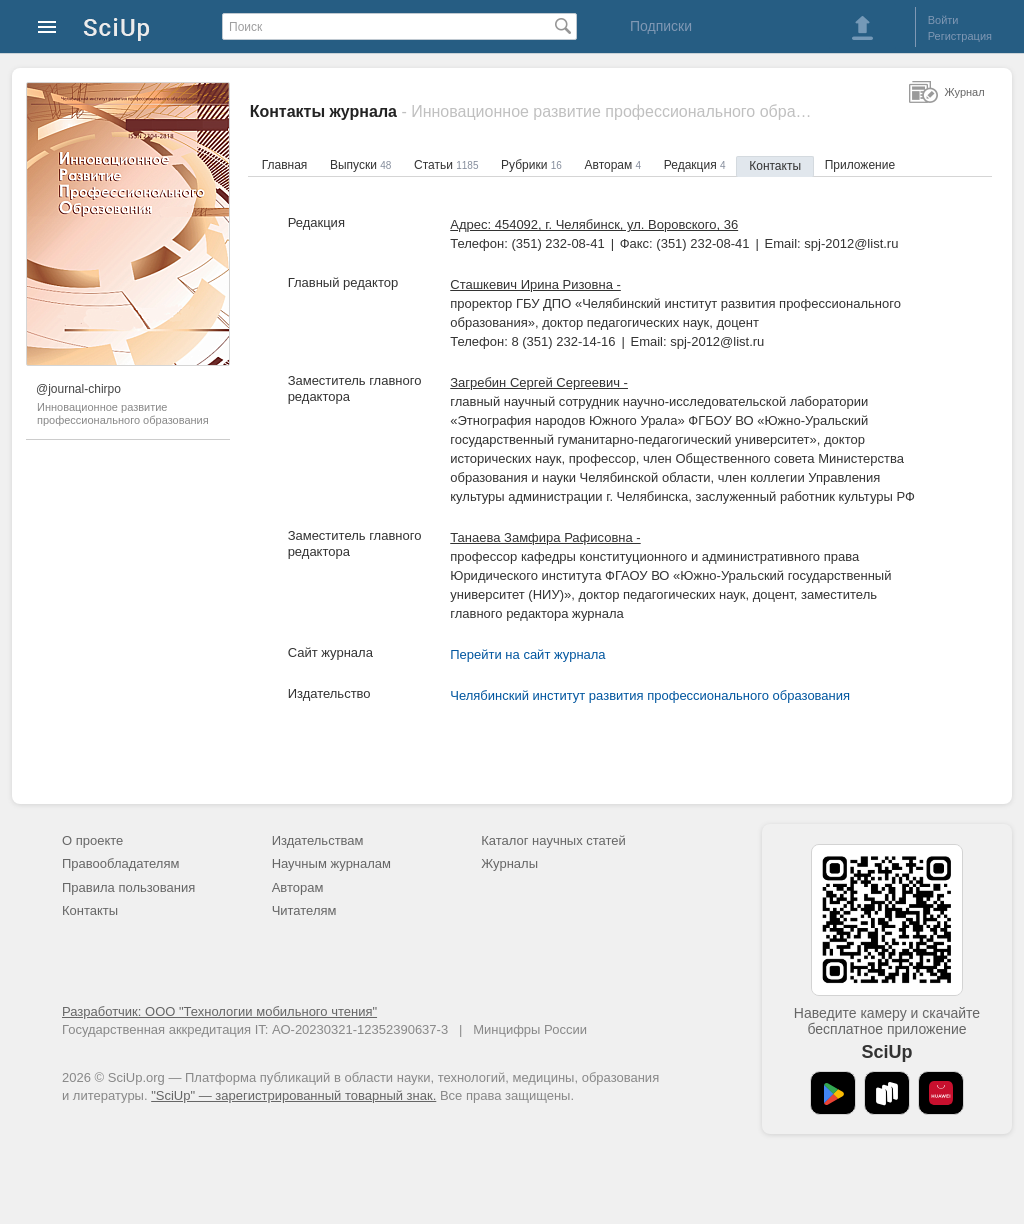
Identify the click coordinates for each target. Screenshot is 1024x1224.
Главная (285, 165)
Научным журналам (331, 863)
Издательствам (318, 840)
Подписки (661, 26)
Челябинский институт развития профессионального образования (650, 695)
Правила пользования (128, 887)
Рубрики (531, 165)
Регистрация (960, 36)
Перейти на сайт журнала (527, 654)
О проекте (92, 840)
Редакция (695, 165)
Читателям (304, 910)
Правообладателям (120, 863)
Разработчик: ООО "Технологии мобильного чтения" (219, 1011)
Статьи (446, 165)
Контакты (775, 166)
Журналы (509, 863)
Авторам (613, 165)
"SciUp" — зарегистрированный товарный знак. (293, 1095)
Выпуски (360, 165)
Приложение (860, 165)
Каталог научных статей (553, 840)
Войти (943, 20)
